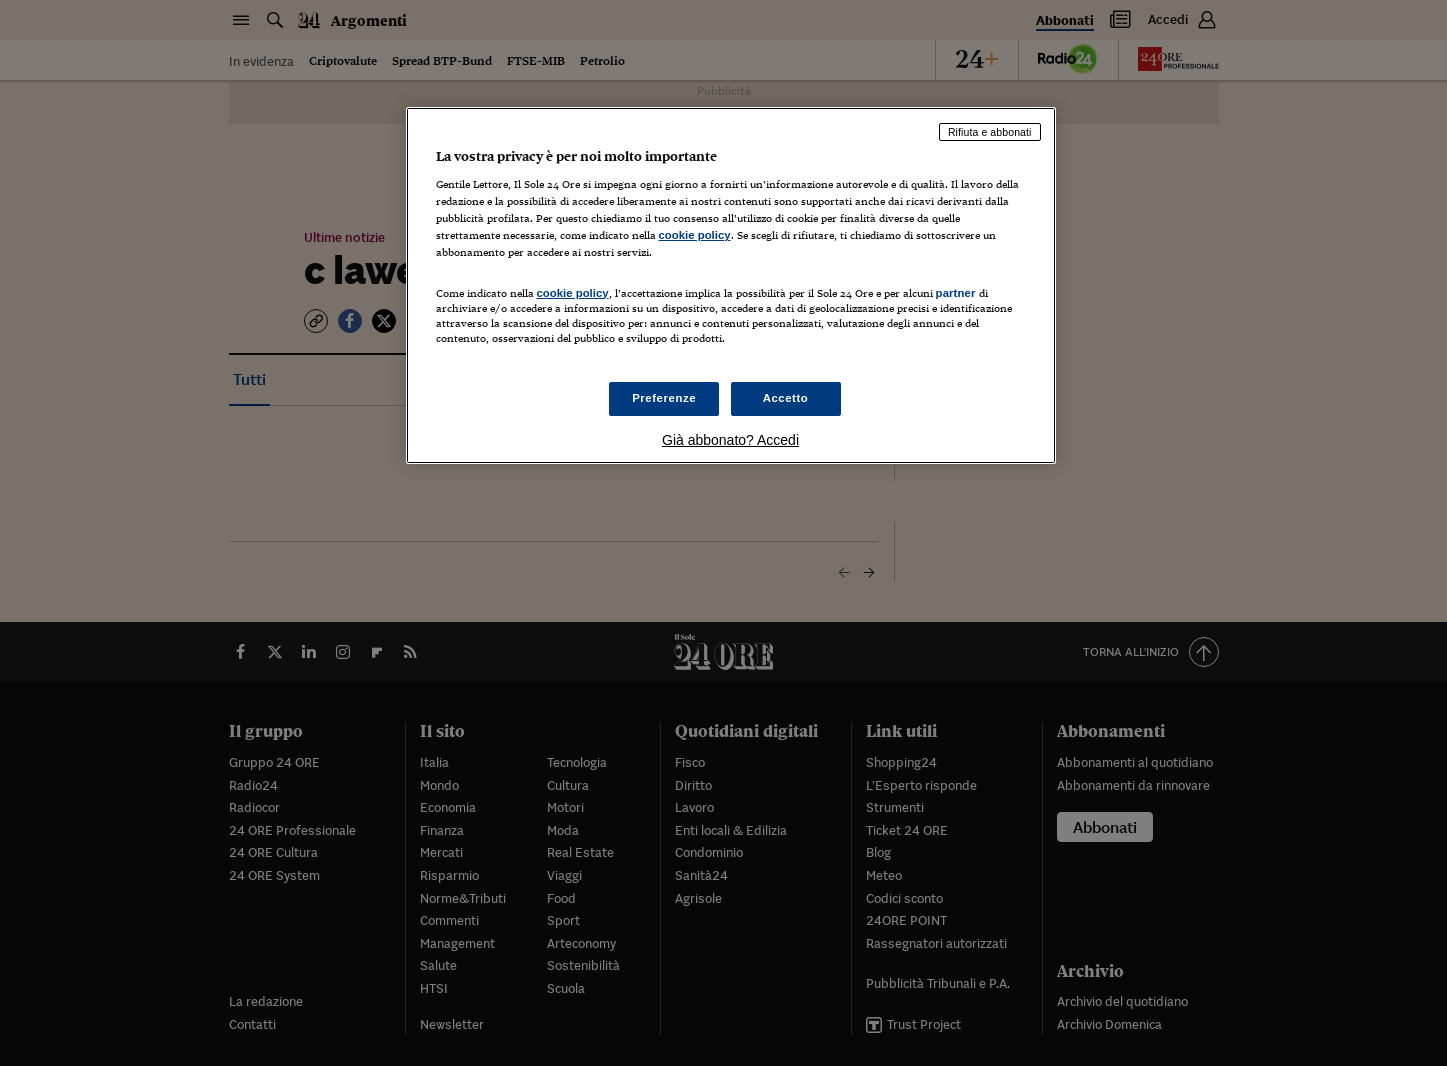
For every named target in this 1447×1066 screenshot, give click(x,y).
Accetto (786, 398)
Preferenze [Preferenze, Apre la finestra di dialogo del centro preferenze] (664, 398)
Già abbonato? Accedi (730, 440)
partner (956, 293)
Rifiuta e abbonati (990, 132)
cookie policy (695, 235)
